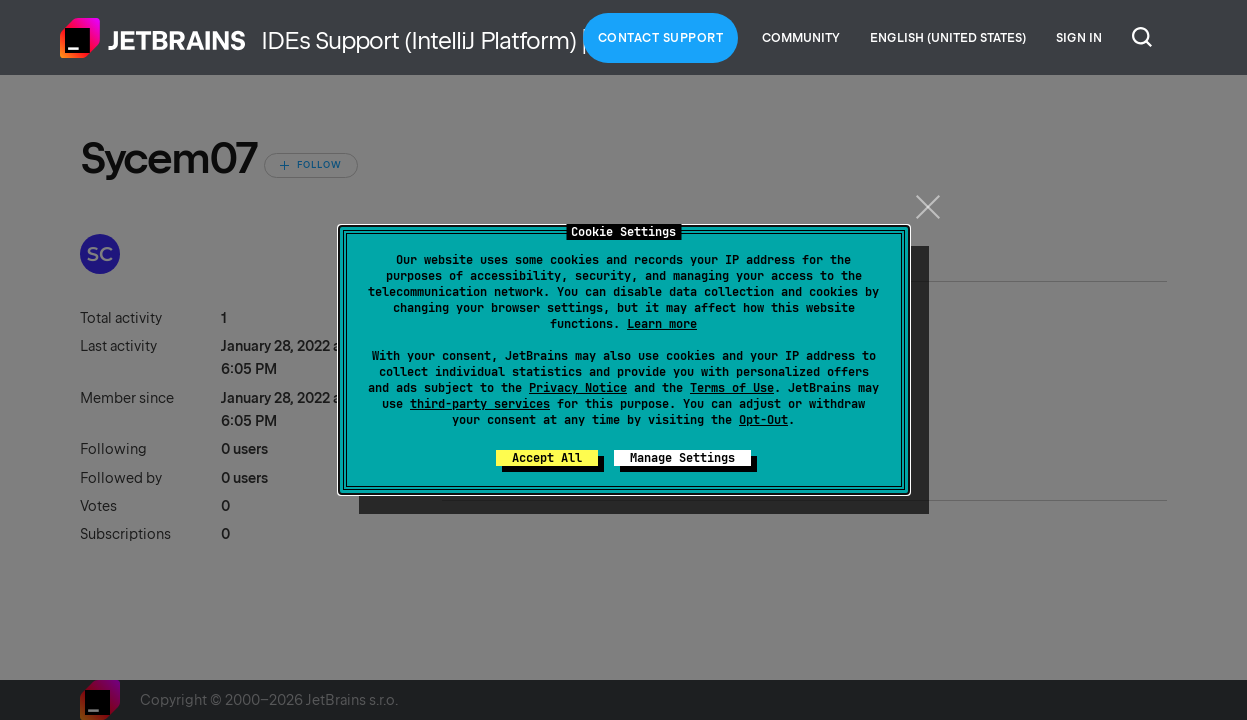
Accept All (547, 458)
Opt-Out (763, 420)
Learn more (662, 324)
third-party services (480, 404)
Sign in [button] (1079, 38)
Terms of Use (732, 388)
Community (801, 38)
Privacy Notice (578, 388)
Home (153, 38)
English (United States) (948, 38)
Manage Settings (682, 458)
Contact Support (661, 38)
